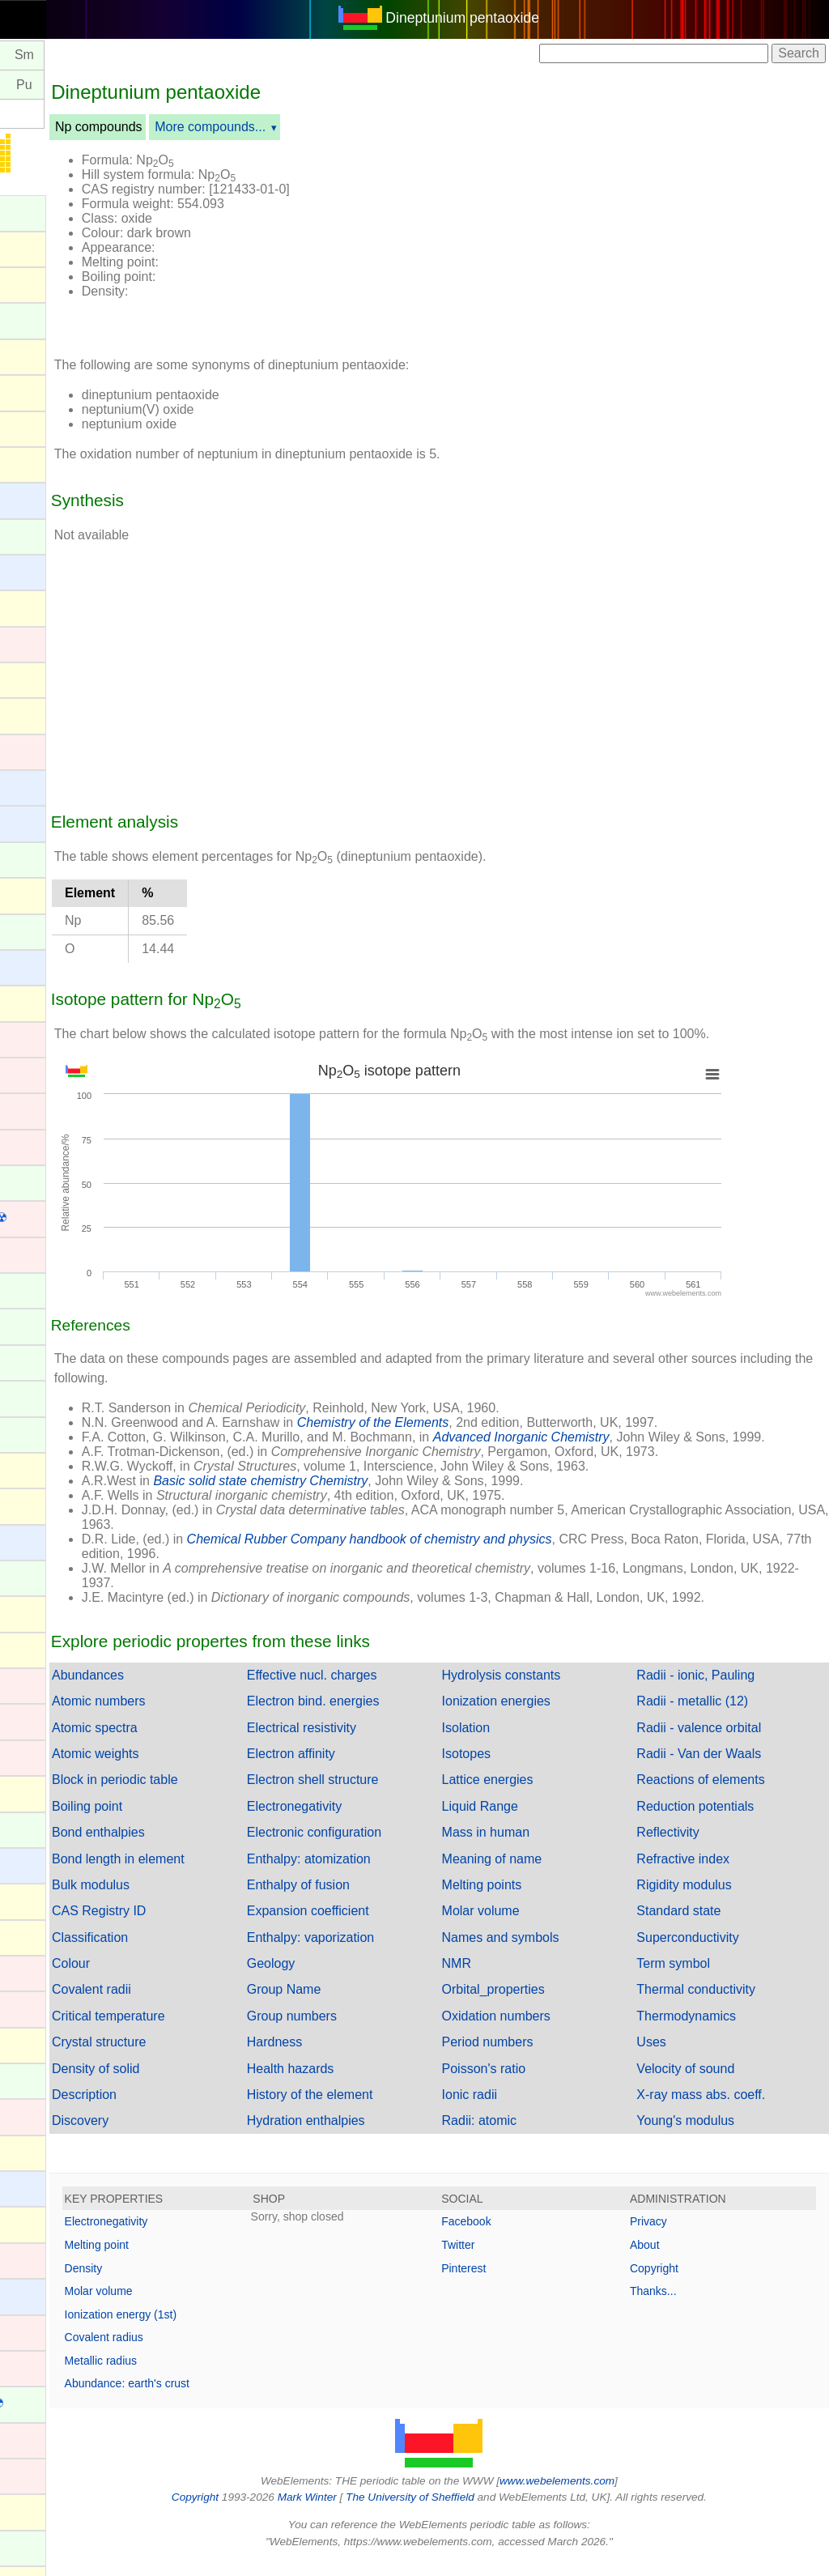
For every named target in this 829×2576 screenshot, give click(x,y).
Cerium (32, 930)
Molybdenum (48, 2474)
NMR (506, 1978)
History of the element (384, 2109)
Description (183, 2109)
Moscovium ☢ (51, 2511)
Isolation (515, 1742)
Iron (22, 2007)
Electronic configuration (388, 1847)
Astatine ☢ (42, 463)
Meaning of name (541, 1873)
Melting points (531, 1899)
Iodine (29, 1936)
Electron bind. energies (387, 1715)
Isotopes (515, 1768)
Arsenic (32, 426)
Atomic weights (195, 1768)
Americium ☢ (49, 319)
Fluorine (34, 1504)
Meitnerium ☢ (51, 2367)
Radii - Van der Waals (723, 1768)
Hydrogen (39, 1864)
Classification (189, 1952)
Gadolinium (44, 1576)
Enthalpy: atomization (383, 1873)
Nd (29, 55)
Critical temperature (208, 2030)
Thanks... (678, 2305)
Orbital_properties (542, 2004)
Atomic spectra (194, 1742)
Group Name (358, 2004)
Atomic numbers (198, 1715)
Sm (124, 55)
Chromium (41, 1038)
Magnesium (45, 2294)
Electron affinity (365, 1768)
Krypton (33, 2043)
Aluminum (40, 283)
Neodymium (45, 2546)
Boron (28, 678)
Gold (25, 1684)
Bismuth (34, 606)
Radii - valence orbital (723, 1742)
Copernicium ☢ (55, 1110)
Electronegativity (368, 1821)
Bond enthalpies (197, 1847)
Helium (31, 1792)
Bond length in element (217, 1873)
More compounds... (309, 127)
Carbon (32, 894)
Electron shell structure (387, 1794)
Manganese (45, 2331)
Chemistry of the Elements (473, 1422)
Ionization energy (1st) (220, 2329)
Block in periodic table (214, 1794)
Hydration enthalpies (380, 2135)
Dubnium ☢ (44, 1254)
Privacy (673, 2235)
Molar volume (530, 1925)
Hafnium (35, 1720)
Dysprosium (45, 1289)
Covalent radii (191, 2004)
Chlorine (35, 1001)
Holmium (36, 1828)
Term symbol (698, 1978)
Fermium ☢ (44, 1434)
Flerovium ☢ (47, 1469)
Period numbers (537, 2056)
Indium (30, 1899)
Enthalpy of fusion (372, 1899)
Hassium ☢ (44, 1757)
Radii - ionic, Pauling (720, 1690)
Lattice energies (537, 1794)
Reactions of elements (725, 1794)
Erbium (32, 1361)
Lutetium (36, 2259)
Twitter (508, 2259)
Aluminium (41, 247)
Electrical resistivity (376, 1742)
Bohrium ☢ (42, 643)
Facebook (516, 2235)
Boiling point (186, 1821)
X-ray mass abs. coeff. (725, 2109)
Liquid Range (529, 1821)
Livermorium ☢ (54, 2223)
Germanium (45, 1648)
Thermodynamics (711, 2030)
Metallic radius (200, 2375)
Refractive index (708, 1873)
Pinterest (513, 2282)
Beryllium (38, 570)
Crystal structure (198, 2056)
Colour (170, 1978)
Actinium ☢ (43, 212)
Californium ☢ (51, 859)
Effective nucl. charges (386, 1690)
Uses (676, 2056)
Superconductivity (712, 1952)
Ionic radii (518, 2109)
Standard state (703, 1925)
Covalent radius (203, 2351)
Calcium (34, 821)
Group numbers (366, 2030)
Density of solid (195, 2083)
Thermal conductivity (720, 2004)
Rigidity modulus (708, 1899)
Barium (32, 498)
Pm (77, 55)
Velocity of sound (710, 2083)
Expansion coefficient (382, 1925)
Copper (32, 1145)
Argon (28, 391)
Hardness (348, 2056)
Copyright (679, 2282)
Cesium (33, 966)
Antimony (38, 355)
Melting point (196, 2259)
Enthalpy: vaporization (385, 1952)
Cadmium (38, 750)
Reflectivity (692, 1847)
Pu (124, 85)
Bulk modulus (190, 1899)
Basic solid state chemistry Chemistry (360, 1495)
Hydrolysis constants (550, 1690)
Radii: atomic (528, 2135)
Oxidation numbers (545, 2030)
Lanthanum (43, 2079)
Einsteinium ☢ (52, 1325)
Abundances (187, 1690)
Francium (38, 1541)
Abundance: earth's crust (226, 2397)
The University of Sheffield (461, 2512)
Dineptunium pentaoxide (512, 18)
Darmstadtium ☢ (59, 1217)
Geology (345, 1978)
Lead (25, 2151)
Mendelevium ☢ (57, 2403)
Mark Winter (356, 2512)
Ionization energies (545, 1715)
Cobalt (30, 1073)
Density (183, 2282)
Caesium (36, 786)
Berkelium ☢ (47, 536)
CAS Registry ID (198, 1925)
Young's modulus (710, 2135)
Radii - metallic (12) (717, 1715)
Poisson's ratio (533, 2083)
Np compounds (198, 127)
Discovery (179, 2135)
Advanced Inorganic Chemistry (621, 1437)
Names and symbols (550, 1952)
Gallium (33, 1612)
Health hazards (365, 2083)
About (670, 2259)
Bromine (35, 714)
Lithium (32, 2187)
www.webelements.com (607, 2495)
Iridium (30, 1971)
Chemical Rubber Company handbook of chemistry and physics (469, 1554)
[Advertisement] (610, 241)
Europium (38, 1396)
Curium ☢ (39, 1182)
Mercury (34, 2439)
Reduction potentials (720, 1821)
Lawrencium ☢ (53, 2116)
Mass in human (535, 1847)
